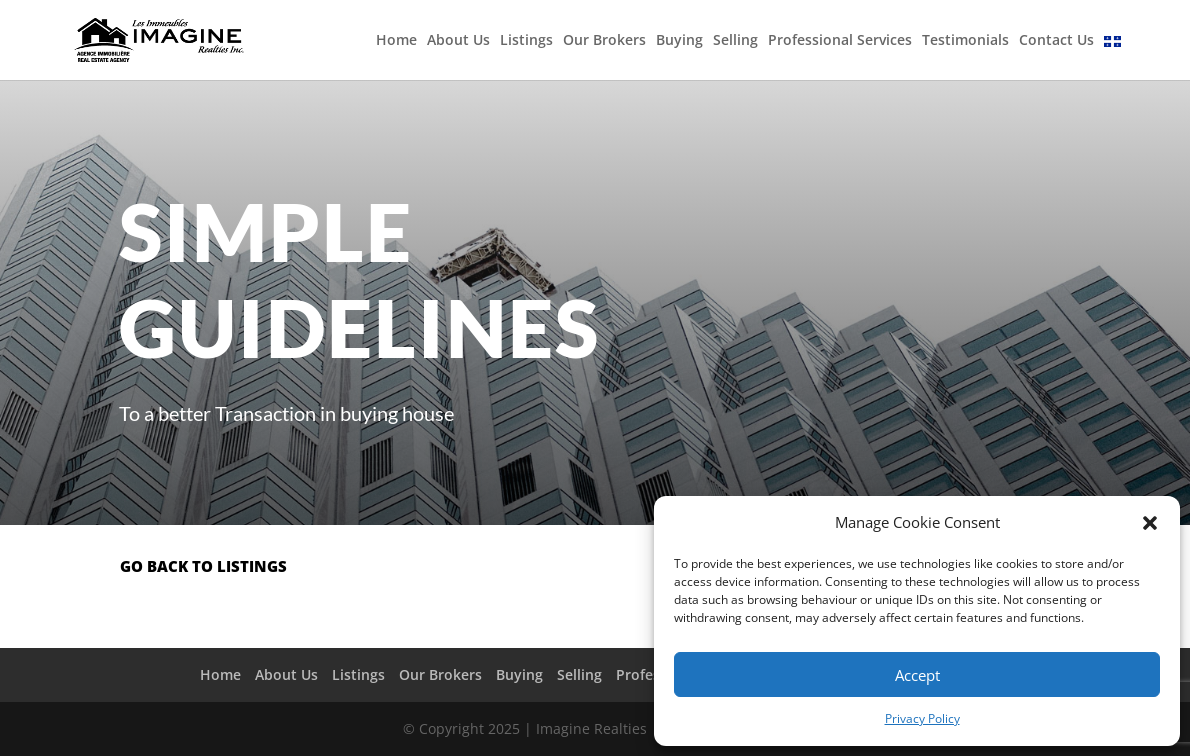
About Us (458, 41)
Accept (917, 675)
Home (396, 41)
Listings (526, 41)
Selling (735, 41)
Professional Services (840, 41)
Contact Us (1056, 41)
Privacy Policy (922, 718)
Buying (679, 41)
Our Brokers (604, 41)
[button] (1150, 523)
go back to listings (203, 566)
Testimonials (965, 41)
